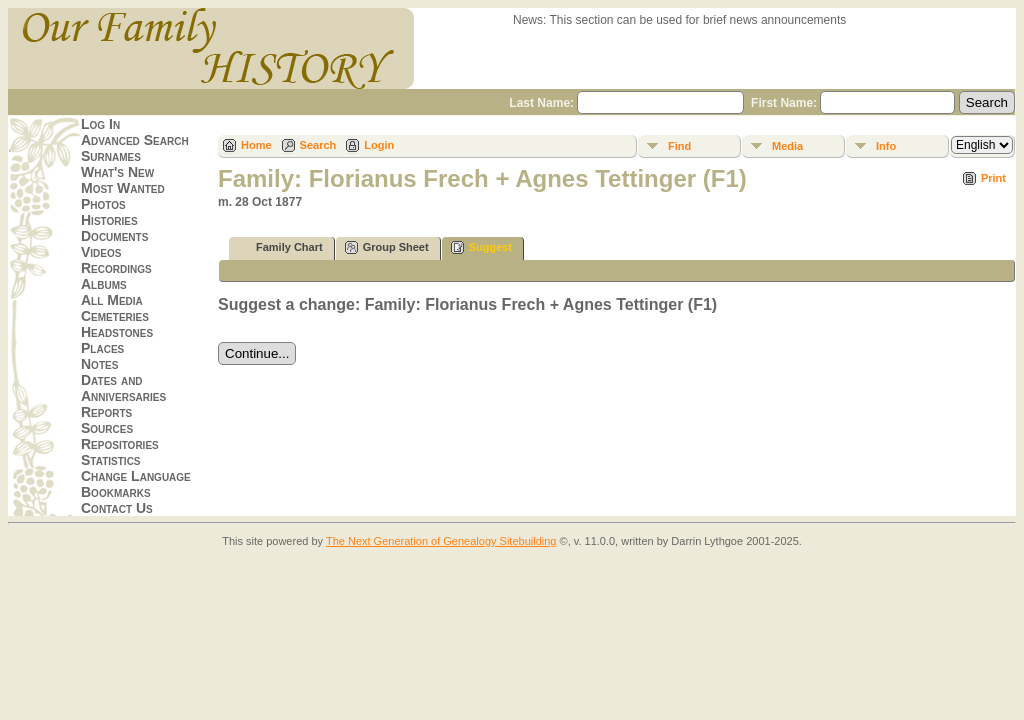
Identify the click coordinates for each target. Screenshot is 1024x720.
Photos (103, 204)
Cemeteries (115, 316)
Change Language (136, 476)
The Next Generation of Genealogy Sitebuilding (441, 541)
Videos (101, 252)
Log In (100, 124)
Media (787, 146)
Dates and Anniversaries (123, 388)
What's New (117, 172)
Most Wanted (123, 188)
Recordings (116, 268)
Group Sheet (387, 247)
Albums (104, 284)
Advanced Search (135, 140)
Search (318, 145)
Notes (99, 364)
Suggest (481, 247)
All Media (112, 300)
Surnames (111, 156)
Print (993, 178)
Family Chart (280, 247)
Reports (106, 412)
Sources (107, 428)
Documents (114, 236)
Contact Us (117, 508)
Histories (109, 220)
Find (679, 146)
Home (256, 145)
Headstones (117, 332)
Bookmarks (116, 492)
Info (886, 146)
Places (102, 348)
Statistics (111, 460)
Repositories (120, 444)
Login (379, 145)
